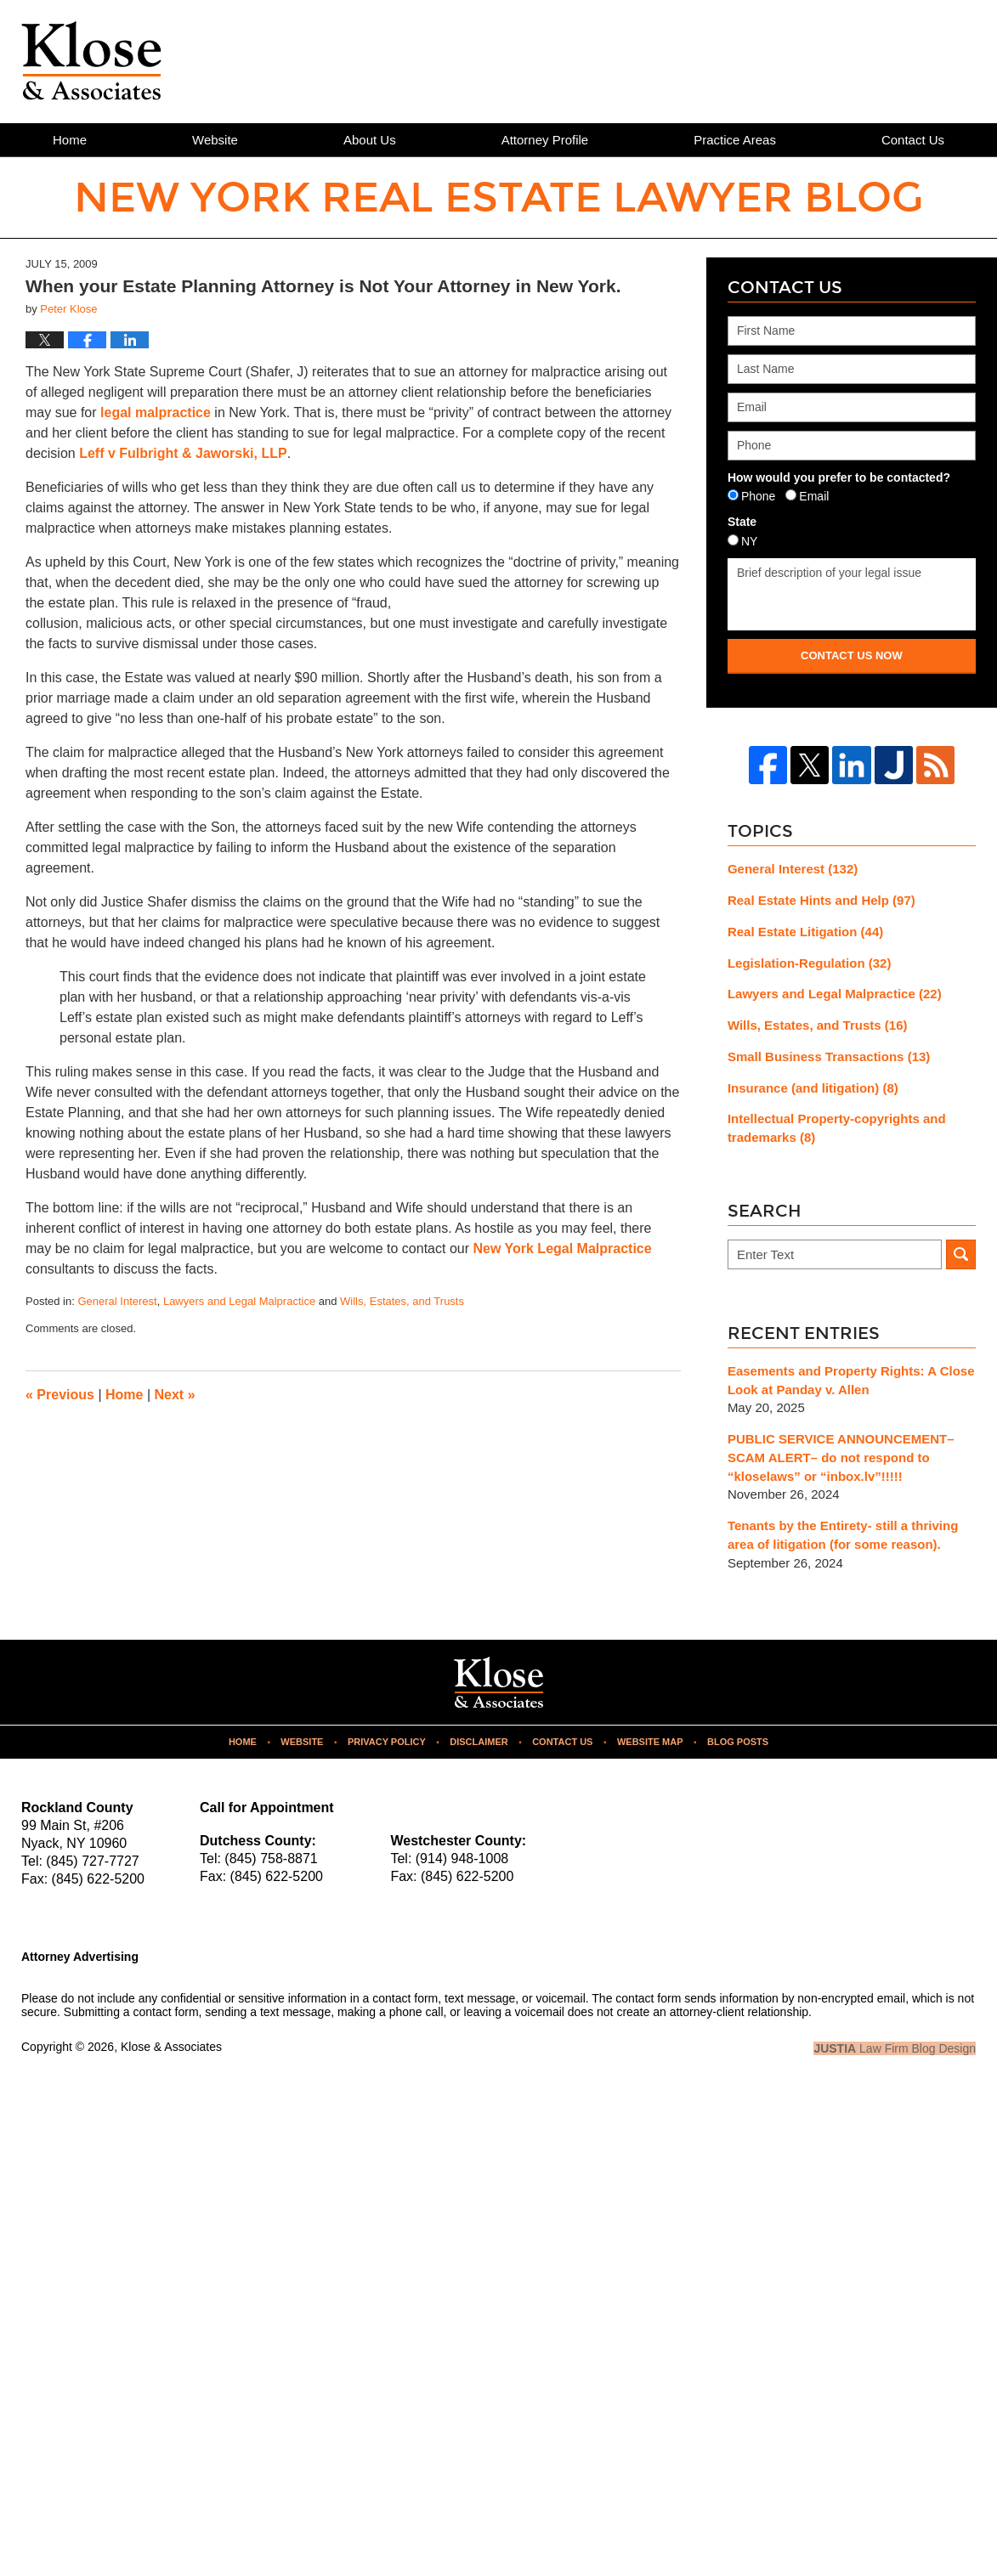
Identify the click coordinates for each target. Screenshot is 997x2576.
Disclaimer (478, 1742)
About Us (369, 140)
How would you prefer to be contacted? (839, 477)
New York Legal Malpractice (562, 1248)
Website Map (650, 1742)
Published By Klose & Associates (862, 60)
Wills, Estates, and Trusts (402, 1301)
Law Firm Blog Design (894, 2048)
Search (961, 1254)
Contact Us (562, 1742)
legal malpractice (157, 412)
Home (70, 140)
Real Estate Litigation (805, 931)
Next (175, 1394)
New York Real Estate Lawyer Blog (91, 60)
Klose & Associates (171, 2046)
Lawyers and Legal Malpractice (239, 1301)
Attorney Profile (545, 140)
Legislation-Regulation (810, 963)
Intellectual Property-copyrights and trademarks (837, 1127)
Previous (59, 1394)
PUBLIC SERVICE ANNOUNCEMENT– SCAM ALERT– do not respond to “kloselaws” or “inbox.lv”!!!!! (841, 1457)
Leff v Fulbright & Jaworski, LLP (182, 453)
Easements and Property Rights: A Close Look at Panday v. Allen (851, 1380)
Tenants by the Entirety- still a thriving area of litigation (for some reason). (843, 1534)
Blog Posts (737, 1742)
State (742, 521)
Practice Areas (735, 140)
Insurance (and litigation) (813, 1088)
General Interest (116, 1301)
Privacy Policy (387, 1742)
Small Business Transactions (829, 1056)
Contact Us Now (852, 655)
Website (215, 140)
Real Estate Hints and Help (821, 900)
